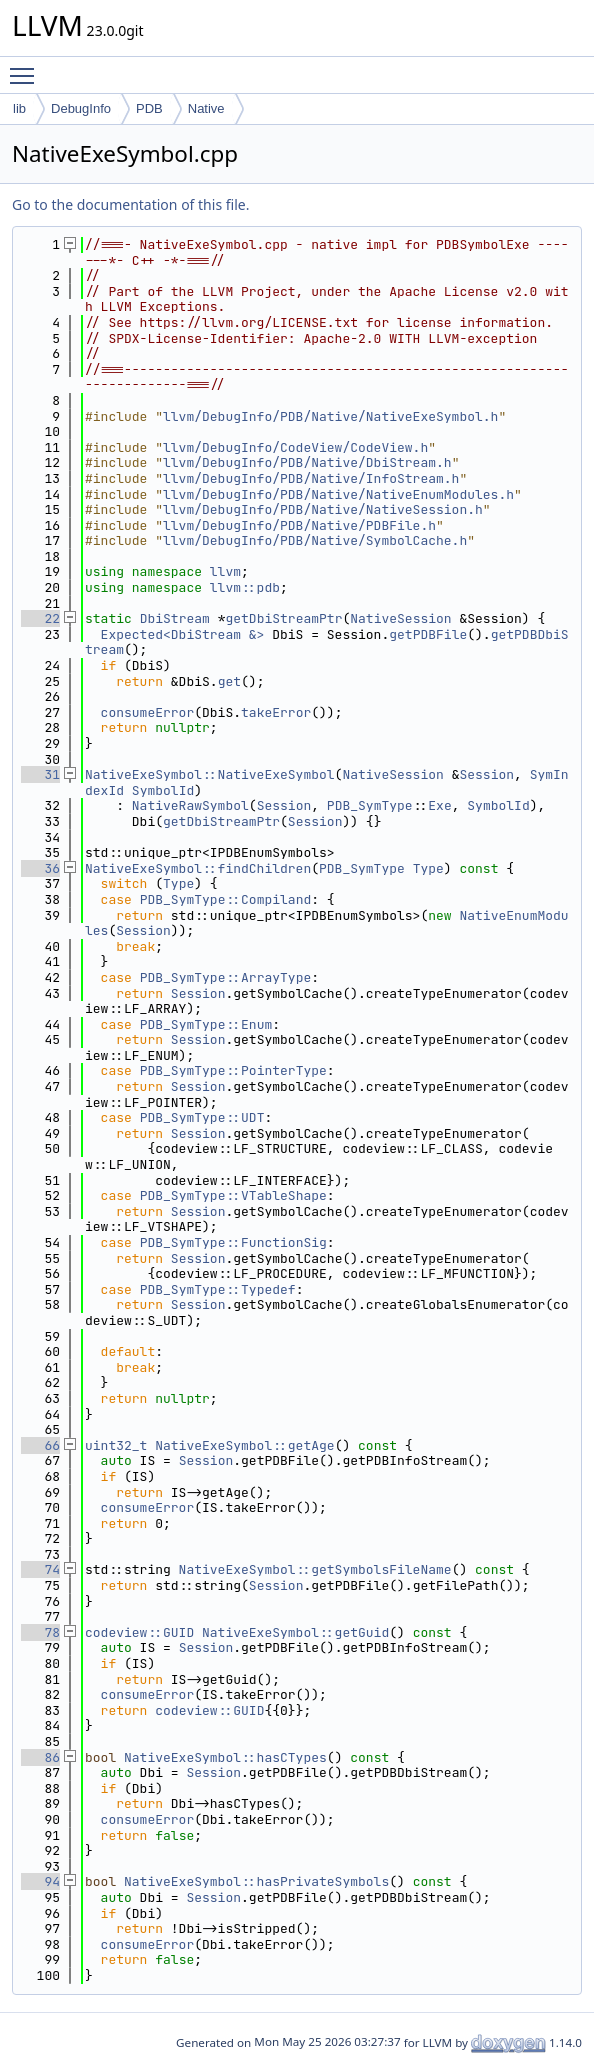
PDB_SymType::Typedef (218, 1289)
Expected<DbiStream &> (183, 634)
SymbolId (163, 790)
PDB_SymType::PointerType (233, 1070)
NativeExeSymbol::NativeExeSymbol (210, 774)
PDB (149, 108)
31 (40, 774)
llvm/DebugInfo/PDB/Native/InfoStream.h (311, 478)
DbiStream (175, 618)
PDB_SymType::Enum (206, 1024)
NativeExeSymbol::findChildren (198, 868)
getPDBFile (428, 634)
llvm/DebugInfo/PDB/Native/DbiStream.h (307, 462)
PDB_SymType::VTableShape (233, 1195)
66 (40, 1445)
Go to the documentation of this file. (130, 204)
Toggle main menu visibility (27, 67)
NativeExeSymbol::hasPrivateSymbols (256, 1881)
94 (40, 1881)
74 (40, 1569)
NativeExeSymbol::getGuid (295, 1632)
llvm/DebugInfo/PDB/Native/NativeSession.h (323, 509)
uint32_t (116, 1445)
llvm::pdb (245, 587)
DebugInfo (81, 108)
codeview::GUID (139, 1632)
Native (206, 108)
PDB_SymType (370, 805)
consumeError (148, 712)
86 (40, 1757)
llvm (225, 571)
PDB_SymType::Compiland (226, 899)
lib (19, 108)
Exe (439, 805)
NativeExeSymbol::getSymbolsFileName (315, 1569)
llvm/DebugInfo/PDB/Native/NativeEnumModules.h (338, 494)
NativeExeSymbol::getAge (244, 1445)
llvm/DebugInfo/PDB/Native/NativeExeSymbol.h (330, 416)
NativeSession (400, 618)
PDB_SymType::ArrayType (226, 977)
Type (428, 868)
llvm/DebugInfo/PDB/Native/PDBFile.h (299, 525)
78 (40, 1632)
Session (486, 774)
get (229, 681)
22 (40, 618)
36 (40, 868)
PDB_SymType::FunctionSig (233, 1242)
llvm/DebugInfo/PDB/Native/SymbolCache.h (315, 540)
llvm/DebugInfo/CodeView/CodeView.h (295, 447)
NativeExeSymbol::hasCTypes (225, 1757)
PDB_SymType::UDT (202, 1117)
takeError (276, 712)
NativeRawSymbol (190, 805)
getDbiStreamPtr (283, 618)
